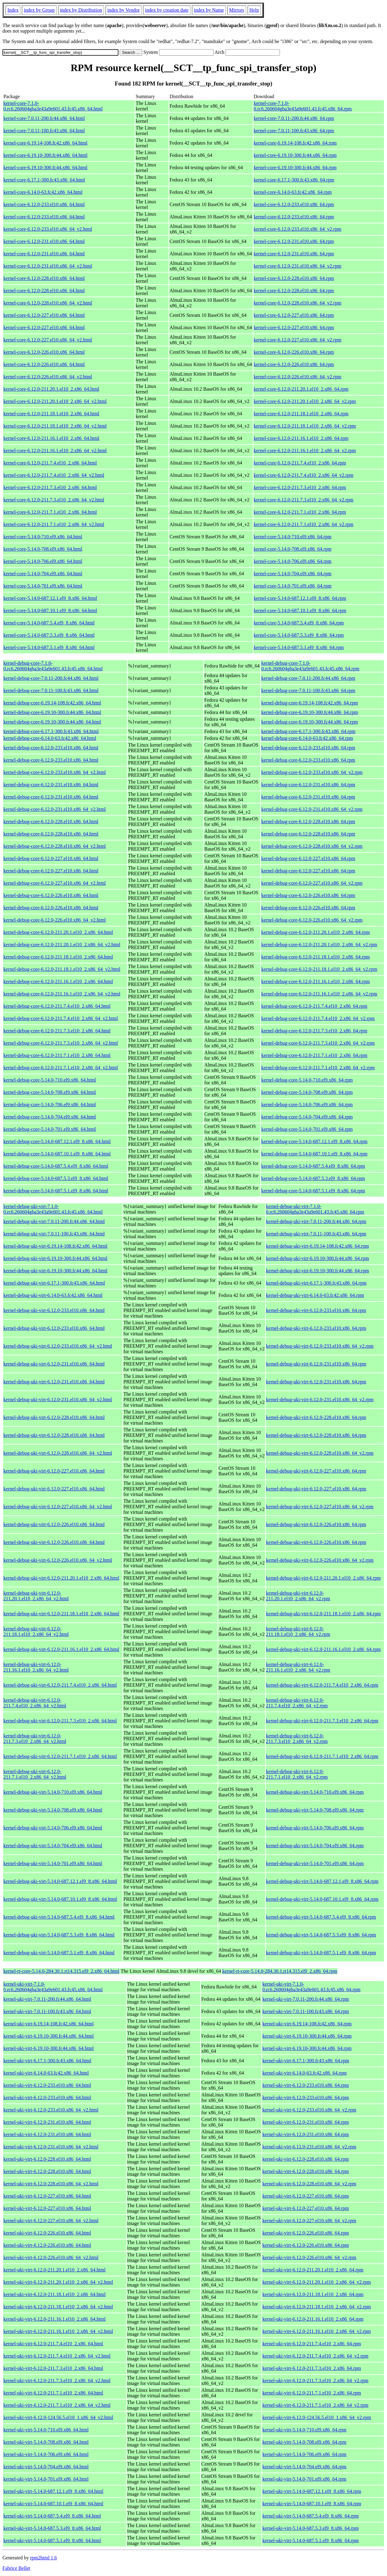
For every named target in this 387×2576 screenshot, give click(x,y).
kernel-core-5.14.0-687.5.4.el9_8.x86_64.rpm (299, 622)
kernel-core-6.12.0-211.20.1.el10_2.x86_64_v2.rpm (305, 401)
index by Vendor (123, 10)
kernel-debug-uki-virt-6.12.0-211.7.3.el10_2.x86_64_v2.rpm (297, 1738)
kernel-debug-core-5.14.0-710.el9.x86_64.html (49, 1080)
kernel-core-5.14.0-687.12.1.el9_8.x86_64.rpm (300, 598)
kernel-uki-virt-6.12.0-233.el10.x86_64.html (47, 2085)
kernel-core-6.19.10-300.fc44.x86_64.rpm (295, 155)
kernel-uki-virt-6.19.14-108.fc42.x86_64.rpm (307, 2023)
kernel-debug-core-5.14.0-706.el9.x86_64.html (49, 1104)
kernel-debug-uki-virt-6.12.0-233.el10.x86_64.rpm (316, 1310)
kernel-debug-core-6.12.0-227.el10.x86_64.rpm (308, 858)
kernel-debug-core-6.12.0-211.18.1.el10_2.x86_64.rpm (315, 956)
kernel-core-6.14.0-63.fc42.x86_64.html (42, 192)
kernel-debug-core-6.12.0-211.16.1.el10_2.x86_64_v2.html (61, 993)
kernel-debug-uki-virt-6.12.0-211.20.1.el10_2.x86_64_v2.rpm (298, 1595)
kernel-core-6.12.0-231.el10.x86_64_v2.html (47, 266)
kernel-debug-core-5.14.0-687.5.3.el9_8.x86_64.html (55, 1178)
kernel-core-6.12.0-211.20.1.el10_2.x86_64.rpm (301, 389)
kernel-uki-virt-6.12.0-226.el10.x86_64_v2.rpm (309, 2257)
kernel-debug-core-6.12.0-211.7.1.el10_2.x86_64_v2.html (60, 1067)
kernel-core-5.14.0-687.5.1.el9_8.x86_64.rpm (299, 647)
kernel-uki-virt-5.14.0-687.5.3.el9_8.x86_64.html (52, 2528)
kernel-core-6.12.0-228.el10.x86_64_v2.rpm (297, 302)
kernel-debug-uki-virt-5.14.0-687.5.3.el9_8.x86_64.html (58, 1934)
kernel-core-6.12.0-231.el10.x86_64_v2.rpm (297, 266)
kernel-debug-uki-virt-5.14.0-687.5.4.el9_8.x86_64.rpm (321, 1917)
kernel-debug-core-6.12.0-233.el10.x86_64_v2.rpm (311, 772)
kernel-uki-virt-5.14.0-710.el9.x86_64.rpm (304, 2429)
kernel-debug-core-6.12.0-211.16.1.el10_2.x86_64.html (58, 981)
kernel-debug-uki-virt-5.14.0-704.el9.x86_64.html (52, 1845)
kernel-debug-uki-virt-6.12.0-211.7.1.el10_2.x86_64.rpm (322, 1756)
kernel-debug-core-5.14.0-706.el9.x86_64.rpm (307, 1104)
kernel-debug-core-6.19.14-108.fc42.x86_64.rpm (309, 702)
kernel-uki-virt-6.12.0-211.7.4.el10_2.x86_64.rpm (311, 2343)
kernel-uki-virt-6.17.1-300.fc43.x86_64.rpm (305, 2060)
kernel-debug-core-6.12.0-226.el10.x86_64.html (50, 895)
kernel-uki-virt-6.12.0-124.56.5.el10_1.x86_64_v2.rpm (316, 2417)
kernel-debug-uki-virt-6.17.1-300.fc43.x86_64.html (54, 1283)
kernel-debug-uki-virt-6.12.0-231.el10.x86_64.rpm (316, 1363)
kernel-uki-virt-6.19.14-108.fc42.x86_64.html (48, 2023)
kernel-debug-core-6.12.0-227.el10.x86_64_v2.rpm (311, 883)
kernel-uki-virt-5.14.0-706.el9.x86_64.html (46, 2454)
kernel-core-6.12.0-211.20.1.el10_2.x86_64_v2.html (55, 401)
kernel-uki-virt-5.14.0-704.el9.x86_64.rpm (304, 2466)
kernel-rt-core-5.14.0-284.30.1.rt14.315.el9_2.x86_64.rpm (279, 1971)
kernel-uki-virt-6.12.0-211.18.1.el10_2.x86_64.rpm (313, 2294)
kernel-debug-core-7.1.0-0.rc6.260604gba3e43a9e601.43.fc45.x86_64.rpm (310, 665)
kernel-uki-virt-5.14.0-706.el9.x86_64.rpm (304, 2454)
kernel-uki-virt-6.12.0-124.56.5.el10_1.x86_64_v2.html (58, 2417)
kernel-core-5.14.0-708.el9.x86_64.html (42, 549)
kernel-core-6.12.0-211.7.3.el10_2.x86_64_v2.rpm (303, 499)
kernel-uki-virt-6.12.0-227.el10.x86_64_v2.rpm (309, 2220)
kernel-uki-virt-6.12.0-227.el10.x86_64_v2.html (50, 2220)
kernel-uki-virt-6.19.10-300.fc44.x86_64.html (48, 2036)
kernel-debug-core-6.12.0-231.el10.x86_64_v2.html (54, 809)
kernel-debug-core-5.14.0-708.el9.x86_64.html (49, 1092)
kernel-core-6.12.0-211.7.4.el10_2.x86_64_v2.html (53, 475)
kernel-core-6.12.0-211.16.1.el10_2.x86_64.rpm (301, 438)
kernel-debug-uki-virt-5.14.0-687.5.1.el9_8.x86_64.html (58, 1952)
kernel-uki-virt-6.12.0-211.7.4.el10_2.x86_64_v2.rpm (315, 2356)
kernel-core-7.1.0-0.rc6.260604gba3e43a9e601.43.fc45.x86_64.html (53, 106)
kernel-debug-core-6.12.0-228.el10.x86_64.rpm (308, 821)
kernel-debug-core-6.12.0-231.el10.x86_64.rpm (308, 784)
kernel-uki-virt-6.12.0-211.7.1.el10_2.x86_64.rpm (311, 2392)
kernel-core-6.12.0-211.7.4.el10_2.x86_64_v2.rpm (303, 475)
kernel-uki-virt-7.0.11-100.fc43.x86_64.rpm (305, 2011)
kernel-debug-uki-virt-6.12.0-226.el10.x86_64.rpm (316, 1524)
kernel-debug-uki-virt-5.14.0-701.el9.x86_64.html (52, 1863)
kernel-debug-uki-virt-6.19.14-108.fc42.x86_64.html (55, 1246)
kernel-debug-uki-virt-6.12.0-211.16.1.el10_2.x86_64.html (61, 1649)
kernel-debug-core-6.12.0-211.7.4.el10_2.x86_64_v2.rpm (318, 1018)
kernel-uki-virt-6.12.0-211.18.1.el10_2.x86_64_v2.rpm (316, 2306)
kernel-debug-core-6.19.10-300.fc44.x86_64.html (52, 712)
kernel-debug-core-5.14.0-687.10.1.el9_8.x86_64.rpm (314, 1153)
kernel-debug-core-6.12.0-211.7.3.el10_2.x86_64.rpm (314, 1030)
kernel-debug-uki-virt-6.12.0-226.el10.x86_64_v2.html (57, 1560)
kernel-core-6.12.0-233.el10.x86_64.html (44, 204)
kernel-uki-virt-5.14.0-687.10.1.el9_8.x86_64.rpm (311, 2503)
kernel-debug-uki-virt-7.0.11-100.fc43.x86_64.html (54, 1233)
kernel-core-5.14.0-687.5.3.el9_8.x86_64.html (48, 635)
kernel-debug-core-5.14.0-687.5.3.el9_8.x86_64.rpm (313, 1178)
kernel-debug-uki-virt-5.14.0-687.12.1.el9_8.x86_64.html (60, 1881)
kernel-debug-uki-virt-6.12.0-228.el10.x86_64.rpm (316, 1417)
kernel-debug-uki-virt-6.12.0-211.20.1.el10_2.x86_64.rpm (323, 1578)
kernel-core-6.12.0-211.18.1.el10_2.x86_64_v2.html (55, 426)
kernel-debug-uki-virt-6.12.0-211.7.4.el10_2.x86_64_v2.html (34, 1702)
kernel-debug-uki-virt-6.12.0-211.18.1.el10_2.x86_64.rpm (323, 1613)
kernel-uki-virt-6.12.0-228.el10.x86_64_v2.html (50, 2183)
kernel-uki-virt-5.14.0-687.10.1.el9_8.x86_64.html (53, 2503)
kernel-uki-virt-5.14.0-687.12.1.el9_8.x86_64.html (53, 2491)
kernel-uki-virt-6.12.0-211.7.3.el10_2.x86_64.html (53, 2368)
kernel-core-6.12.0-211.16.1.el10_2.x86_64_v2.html (55, 450)
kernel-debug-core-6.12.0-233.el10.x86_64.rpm (308, 747)
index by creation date (167, 10)
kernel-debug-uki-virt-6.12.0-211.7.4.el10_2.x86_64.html (60, 1685)
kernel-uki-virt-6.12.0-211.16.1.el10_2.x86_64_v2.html (58, 2331)
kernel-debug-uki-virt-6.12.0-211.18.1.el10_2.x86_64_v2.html (36, 1631)
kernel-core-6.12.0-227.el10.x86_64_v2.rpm (297, 339)
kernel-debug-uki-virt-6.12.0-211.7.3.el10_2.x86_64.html (60, 1720)
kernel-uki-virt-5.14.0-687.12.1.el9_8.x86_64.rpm (311, 2491)
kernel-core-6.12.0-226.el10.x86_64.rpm (294, 352)
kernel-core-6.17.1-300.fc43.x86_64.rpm (294, 179)
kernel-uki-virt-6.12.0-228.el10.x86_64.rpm (305, 2159)
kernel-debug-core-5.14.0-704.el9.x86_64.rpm (307, 1116)
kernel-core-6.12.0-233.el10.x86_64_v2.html (47, 229)
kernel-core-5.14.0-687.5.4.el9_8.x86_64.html (48, 622)
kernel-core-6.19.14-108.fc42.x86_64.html (45, 143)
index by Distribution (81, 10)
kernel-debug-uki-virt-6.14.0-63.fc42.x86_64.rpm (315, 1295)
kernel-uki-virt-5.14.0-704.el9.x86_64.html (46, 2466)
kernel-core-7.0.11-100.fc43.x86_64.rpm (294, 130)
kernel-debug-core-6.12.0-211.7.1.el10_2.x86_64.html (56, 1055)
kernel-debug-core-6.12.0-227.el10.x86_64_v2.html (54, 883)
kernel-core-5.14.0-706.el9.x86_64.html (42, 561)
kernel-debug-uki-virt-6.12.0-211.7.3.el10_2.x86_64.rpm (322, 1720)
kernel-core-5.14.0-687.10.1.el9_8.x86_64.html (50, 610)
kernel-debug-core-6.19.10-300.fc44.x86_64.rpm (309, 712)
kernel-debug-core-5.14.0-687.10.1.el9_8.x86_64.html (57, 1153)
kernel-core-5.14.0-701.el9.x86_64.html (42, 585)
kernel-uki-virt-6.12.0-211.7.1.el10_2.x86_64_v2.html (56, 2405)
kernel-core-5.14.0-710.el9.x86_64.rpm (293, 536)
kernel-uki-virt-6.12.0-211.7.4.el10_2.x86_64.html (53, 2343)
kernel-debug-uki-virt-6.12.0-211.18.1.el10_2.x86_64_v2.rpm (298, 1631)
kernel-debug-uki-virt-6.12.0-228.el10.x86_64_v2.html (57, 1453)
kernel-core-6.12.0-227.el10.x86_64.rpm (294, 315)
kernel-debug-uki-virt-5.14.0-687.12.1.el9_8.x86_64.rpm (322, 1881)
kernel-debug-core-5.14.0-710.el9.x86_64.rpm (307, 1080)
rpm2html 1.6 (43, 2557)
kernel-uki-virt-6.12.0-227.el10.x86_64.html (47, 2196)
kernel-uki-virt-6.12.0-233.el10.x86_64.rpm (305, 2085)
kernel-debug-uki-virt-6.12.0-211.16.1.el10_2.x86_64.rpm (323, 1649)
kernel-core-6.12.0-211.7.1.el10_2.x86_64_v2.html (53, 524)
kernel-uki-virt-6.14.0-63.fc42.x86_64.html (46, 2073)
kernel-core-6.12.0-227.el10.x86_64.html (44, 315)
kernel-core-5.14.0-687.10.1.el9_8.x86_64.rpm (300, 610)
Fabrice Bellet (16, 2568)
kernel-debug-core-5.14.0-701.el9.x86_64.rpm (307, 1129)
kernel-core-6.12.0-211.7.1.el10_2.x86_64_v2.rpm (303, 524)
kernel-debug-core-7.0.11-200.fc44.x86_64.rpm (308, 678)
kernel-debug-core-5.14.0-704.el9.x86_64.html (49, 1116)
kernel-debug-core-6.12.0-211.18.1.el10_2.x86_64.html (58, 956)
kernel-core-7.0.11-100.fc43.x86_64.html (44, 130)
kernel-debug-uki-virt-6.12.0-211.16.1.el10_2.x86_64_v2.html (36, 1667)
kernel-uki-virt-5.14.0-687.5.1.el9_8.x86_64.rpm (310, 2540)
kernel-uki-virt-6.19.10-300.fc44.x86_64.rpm (307, 2036)
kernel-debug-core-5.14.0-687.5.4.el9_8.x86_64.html (55, 1166)
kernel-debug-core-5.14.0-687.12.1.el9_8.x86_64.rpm (314, 1141)
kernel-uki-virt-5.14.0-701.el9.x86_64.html (46, 2479)
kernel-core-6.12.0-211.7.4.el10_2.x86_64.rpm (300, 462)
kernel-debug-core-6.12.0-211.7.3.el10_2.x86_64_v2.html (60, 1043)
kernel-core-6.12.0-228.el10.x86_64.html (44, 278)
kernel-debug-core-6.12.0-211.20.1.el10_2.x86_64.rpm (315, 932)
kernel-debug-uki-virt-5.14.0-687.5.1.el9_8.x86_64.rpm (321, 1952)
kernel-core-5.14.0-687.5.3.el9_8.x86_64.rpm (299, 635)
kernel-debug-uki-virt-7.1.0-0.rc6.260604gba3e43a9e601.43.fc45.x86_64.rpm (315, 1209)
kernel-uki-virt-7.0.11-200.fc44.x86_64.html (47, 1999)
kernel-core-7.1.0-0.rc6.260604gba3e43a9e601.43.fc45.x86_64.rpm (303, 106)
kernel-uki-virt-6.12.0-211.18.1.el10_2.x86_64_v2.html (58, 2306)
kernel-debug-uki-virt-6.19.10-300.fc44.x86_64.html (55, 1258)
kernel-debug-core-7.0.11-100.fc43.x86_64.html (50, 690)
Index (12, 10)
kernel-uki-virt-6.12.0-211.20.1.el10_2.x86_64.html (54, 2269)
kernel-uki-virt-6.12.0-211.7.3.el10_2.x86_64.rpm (311, 2368)
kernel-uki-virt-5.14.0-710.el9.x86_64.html (46, 2429)
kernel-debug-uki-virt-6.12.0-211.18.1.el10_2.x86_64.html (61, 1613)
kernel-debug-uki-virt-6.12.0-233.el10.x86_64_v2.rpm (320, 1346)
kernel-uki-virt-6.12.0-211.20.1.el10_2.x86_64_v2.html (58, 2282)
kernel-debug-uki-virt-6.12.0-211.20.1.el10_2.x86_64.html (61, 1578)
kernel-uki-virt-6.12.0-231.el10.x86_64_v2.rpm (309, 2146)
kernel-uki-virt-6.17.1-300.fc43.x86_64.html (47, 2060)
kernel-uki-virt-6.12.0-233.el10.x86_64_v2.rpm (309, 2109)
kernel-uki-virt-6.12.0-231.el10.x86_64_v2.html (50, 2146)
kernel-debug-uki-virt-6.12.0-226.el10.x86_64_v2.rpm (320, 1560)
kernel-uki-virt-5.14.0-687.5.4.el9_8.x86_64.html (52, 2515)
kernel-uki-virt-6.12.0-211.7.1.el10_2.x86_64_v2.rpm (315, 2405)
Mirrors (236, 10)
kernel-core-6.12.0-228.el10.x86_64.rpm (294, 278)
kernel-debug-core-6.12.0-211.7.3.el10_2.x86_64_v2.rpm (318, 1043)
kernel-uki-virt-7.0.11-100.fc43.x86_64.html (47, 2011)
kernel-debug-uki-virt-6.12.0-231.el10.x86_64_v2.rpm (320, 1399)
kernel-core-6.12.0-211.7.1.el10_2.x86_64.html (50, 512)
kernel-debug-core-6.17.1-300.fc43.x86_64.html (51, 731)
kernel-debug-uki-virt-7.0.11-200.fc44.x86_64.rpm (316, 1221)
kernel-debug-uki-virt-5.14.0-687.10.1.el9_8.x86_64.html (60, 1899)
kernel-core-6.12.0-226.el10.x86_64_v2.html (47, 376)
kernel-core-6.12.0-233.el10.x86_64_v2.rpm (297, 229)
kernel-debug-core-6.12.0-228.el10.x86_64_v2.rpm (311, 846)
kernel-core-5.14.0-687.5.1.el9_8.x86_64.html (48, 647)
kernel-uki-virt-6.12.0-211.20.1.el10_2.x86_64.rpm (313, 2269)
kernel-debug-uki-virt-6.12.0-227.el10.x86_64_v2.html (57, 1506)
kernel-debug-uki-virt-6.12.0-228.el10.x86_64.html (54, 1417)
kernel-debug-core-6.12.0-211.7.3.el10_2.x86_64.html (56, 1030)
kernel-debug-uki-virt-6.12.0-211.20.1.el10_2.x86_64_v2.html (36, 1595)
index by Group (39, 10)
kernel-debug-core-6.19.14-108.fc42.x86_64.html (52, 702)
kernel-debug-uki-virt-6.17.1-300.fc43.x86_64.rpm (316, 1283)
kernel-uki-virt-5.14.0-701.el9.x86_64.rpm (304, 2479)
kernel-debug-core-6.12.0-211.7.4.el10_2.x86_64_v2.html (60, 1018)
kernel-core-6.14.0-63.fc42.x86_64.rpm (293, 192)
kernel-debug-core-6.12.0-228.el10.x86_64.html (50, 821)
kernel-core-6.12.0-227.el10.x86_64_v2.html (47, 339)
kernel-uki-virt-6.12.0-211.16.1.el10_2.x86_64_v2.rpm (316, 2331)
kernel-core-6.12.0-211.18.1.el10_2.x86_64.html (51, 413)
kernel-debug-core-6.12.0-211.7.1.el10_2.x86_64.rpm (314, 1055)
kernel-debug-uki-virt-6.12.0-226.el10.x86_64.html (54, 1524)
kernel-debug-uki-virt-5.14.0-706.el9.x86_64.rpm (315, 1827)
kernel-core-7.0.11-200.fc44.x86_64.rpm (294, 118)
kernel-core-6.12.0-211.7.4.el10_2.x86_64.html (50, 462)
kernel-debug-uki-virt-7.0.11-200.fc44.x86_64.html (54, 1221)
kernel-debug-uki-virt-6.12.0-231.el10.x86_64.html (54, 1363)
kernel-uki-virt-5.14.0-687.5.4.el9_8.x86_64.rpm (310, 2515)
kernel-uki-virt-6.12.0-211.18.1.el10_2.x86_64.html (54, 2294)
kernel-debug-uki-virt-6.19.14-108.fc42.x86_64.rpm (317, 1246)
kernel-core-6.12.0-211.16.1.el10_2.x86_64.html (51, 438)
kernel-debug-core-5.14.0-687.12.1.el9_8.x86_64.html (57, 1141)
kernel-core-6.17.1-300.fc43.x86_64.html (44, 179)
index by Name (209, 10)
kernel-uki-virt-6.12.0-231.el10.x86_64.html (47, 2122)
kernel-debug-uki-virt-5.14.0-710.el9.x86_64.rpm (315, 1792)
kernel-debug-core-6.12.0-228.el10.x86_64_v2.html (54, 846)
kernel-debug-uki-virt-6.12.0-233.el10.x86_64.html (54, 1310)
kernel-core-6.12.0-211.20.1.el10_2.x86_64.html (51, 389)
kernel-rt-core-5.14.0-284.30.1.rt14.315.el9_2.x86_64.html (61, 1971)
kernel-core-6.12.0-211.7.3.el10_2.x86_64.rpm (300, 487)
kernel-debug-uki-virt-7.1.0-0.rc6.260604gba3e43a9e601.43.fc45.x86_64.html (53, 1209)
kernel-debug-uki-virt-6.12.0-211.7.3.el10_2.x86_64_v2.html (34, 1738)
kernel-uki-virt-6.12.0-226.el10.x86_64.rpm (305, 2232)
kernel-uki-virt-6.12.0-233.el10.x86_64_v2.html (50, 2109)
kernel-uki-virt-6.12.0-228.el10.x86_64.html (47, 2159)
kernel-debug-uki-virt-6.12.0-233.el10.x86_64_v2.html (57, 1346)
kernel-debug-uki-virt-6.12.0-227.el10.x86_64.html (54, 1470)
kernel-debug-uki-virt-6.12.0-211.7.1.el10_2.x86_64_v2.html (34, 1774)
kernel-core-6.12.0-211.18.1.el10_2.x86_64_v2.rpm (305, 426)
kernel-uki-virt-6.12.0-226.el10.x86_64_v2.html (50, 2257)
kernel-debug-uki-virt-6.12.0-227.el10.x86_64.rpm (316, 1470)
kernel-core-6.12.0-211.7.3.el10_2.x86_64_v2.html (53, 499)
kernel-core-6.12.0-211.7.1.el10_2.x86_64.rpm (300, 512)
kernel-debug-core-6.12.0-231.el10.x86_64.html (50, 784)
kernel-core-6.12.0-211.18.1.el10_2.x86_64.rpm (301, 413)
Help (254, 10)
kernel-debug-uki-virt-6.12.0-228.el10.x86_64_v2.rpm (320, 1453)
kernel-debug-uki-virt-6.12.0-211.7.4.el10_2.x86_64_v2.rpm (297, 1702)
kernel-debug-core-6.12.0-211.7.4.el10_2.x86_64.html (56, 1006)
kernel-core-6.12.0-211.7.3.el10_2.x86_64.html (50, 487)
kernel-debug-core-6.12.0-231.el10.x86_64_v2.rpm (311, 809)
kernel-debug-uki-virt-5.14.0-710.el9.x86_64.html (52, 1792)
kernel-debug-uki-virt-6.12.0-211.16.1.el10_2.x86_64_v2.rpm (298, 1667)
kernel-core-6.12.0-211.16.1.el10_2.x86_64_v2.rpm (305, 450)
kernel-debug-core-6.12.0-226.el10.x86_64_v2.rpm (311, 920)
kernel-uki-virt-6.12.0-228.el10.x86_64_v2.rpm (309, 2183)
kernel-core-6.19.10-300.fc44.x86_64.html (45, 155)
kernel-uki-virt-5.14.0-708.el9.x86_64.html (46, 2442)
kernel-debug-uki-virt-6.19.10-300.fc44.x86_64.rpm (317, 1258)
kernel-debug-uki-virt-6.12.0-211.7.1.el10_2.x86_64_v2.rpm (297, 1774)
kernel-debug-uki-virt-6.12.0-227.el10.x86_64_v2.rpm (320, 1506)
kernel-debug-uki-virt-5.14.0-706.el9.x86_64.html (52, 1827)
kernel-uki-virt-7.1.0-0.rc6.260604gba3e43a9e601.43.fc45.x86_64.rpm (311, 1986)
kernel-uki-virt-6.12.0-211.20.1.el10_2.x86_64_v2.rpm (316, 2282)
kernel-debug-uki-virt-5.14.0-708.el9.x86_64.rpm (315, 1809)
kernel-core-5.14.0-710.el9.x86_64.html (42, 536)
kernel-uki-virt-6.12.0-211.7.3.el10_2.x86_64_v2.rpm (315, 2380)
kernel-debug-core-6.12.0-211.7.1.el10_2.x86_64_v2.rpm (318, 1067)
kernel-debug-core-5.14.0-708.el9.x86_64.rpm (307, 1092)
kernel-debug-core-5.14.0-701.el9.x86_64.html (49, 1129)
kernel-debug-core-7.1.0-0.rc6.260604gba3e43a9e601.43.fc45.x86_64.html (53, 665)
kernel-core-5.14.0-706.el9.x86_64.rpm (293, 561)
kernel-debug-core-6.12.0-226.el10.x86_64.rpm (308, 895)
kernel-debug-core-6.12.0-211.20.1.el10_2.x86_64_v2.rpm (319, 944)
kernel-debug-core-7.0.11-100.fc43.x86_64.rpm (308, 690)
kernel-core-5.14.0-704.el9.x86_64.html (42, 573)
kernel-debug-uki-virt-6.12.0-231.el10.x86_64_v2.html (57, 1399)
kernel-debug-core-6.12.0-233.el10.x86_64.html (50, 747)
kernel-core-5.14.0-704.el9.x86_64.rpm (293, 573)
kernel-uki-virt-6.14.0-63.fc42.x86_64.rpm (304, 2073)
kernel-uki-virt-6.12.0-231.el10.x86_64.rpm (305, 2122)
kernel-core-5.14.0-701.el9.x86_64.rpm (293, 585)
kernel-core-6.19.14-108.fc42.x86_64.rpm (295, 143)
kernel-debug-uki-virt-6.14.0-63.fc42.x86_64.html (52, 1295)
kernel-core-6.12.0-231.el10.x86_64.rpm (294, 241)
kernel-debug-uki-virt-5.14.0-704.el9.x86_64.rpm (315, 1845)
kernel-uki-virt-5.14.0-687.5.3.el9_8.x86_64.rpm (310, 2528)
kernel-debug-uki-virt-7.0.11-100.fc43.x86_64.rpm (316, 1233)
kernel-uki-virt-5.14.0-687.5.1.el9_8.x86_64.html (52, 2540)
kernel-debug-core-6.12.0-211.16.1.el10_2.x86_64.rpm (315, 981)
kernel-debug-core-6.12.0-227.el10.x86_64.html (50, 858)
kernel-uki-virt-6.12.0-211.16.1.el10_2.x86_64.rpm (313, 2319)
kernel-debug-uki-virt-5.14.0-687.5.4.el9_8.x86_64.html (58, 1917)
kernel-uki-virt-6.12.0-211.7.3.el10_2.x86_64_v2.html (56, 2380)
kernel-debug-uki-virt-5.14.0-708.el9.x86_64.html (52, 1809)
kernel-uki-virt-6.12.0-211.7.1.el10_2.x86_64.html (53, 2392)
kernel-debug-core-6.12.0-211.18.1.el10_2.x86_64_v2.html (61, 969)
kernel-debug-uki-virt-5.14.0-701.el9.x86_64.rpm (315, 1863)
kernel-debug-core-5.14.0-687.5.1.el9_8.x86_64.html (55, 1190)
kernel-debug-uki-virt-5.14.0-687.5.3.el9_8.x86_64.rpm (321, 1934)
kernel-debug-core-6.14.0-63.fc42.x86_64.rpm (307, 738)
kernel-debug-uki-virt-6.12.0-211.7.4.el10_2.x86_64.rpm (322, 1685)
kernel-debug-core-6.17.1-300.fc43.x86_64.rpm (308, 731)
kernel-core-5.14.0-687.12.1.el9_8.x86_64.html (50, 598)
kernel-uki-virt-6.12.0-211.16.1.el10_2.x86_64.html (54, 2319)
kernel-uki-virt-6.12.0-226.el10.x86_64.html (47, 2232)
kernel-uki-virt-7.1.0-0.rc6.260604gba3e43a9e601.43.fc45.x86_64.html (53, 1986)
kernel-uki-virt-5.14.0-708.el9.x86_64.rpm (304, 2442)
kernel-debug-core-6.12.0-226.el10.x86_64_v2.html (54, 920)
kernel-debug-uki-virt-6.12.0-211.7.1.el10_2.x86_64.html (60, 1756)
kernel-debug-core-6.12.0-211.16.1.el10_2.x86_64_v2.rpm (319, 993)
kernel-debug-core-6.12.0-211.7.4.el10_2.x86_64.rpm (314, 1006)
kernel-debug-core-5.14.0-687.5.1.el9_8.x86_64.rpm (313, 1190)
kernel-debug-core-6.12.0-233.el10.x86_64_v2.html (54, 772)
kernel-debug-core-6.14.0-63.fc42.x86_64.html (49, 738)
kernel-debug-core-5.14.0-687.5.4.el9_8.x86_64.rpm (313, 1166)
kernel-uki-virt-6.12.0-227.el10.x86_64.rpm (305, 2196)
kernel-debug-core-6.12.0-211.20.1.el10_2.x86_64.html (58, 932)
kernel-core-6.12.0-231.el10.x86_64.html (44, 241)
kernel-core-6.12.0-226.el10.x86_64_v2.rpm (297, 376)
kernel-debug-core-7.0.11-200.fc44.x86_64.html (50, 678)
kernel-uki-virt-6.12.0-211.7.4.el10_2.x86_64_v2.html (56, 2356)
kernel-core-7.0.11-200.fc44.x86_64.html (44, 118)
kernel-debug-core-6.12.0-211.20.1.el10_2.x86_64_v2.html (61, 944)
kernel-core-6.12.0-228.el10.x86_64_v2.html (47, 302)
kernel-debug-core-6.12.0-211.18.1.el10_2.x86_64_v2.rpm (319, 969)
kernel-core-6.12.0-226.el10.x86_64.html (44, 352)
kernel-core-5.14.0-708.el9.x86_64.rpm (293, 549)
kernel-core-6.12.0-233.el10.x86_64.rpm (294, 204)
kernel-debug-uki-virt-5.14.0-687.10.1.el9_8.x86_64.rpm (322, 1899)
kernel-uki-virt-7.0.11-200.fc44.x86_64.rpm (305, 1999)
